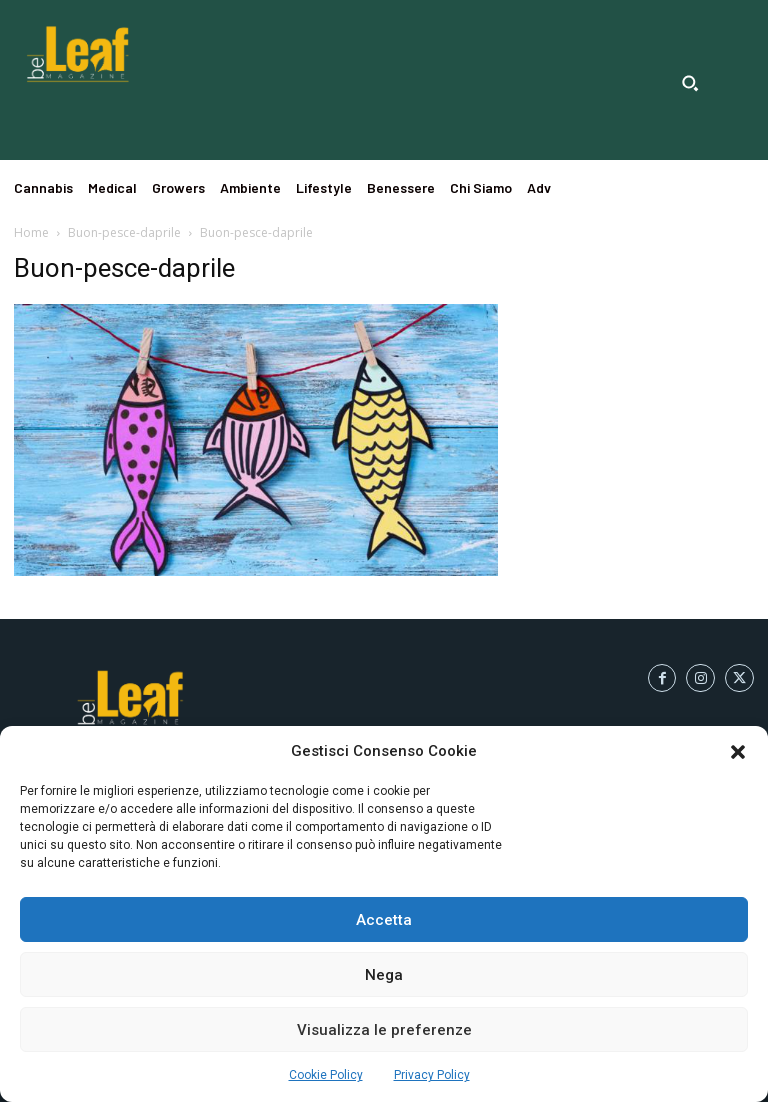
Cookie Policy (326, 1075)
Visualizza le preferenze (384, 1030)
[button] (738, 752)
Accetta (384, 920)
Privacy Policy (432, 1075)
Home (31, 232)
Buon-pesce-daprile (124, 232)
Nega (384, 975)
